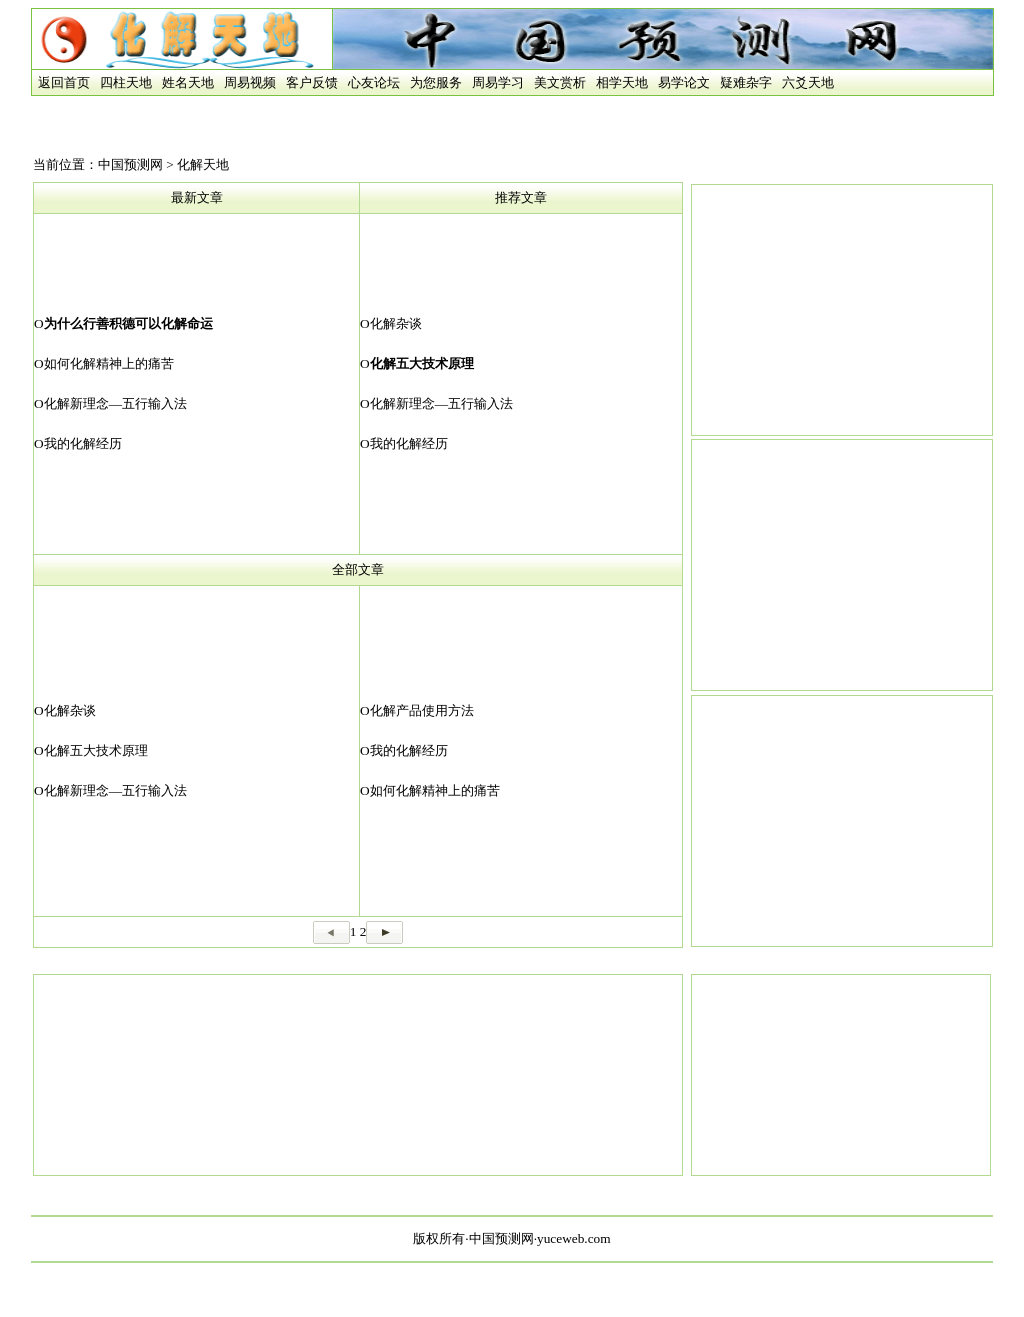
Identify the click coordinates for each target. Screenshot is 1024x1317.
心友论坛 (374, 82)
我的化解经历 (83, 443)
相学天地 (622, 82)
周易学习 (498, 82)
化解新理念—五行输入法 (115, 403)
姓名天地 (188, 82)
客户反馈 (312, 82)
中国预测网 (130, 164)
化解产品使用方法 (422, 710)
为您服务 (436, 82)
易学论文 (684, 82)
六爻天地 (808, 82)
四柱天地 (126, 82)
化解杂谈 (396, 323)
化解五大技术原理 (96, 750)
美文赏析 (560, 82)
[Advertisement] (842, 310)
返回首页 (61, 82)
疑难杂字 (746, 82)
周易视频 (250, 82)
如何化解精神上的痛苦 (109, 363)
